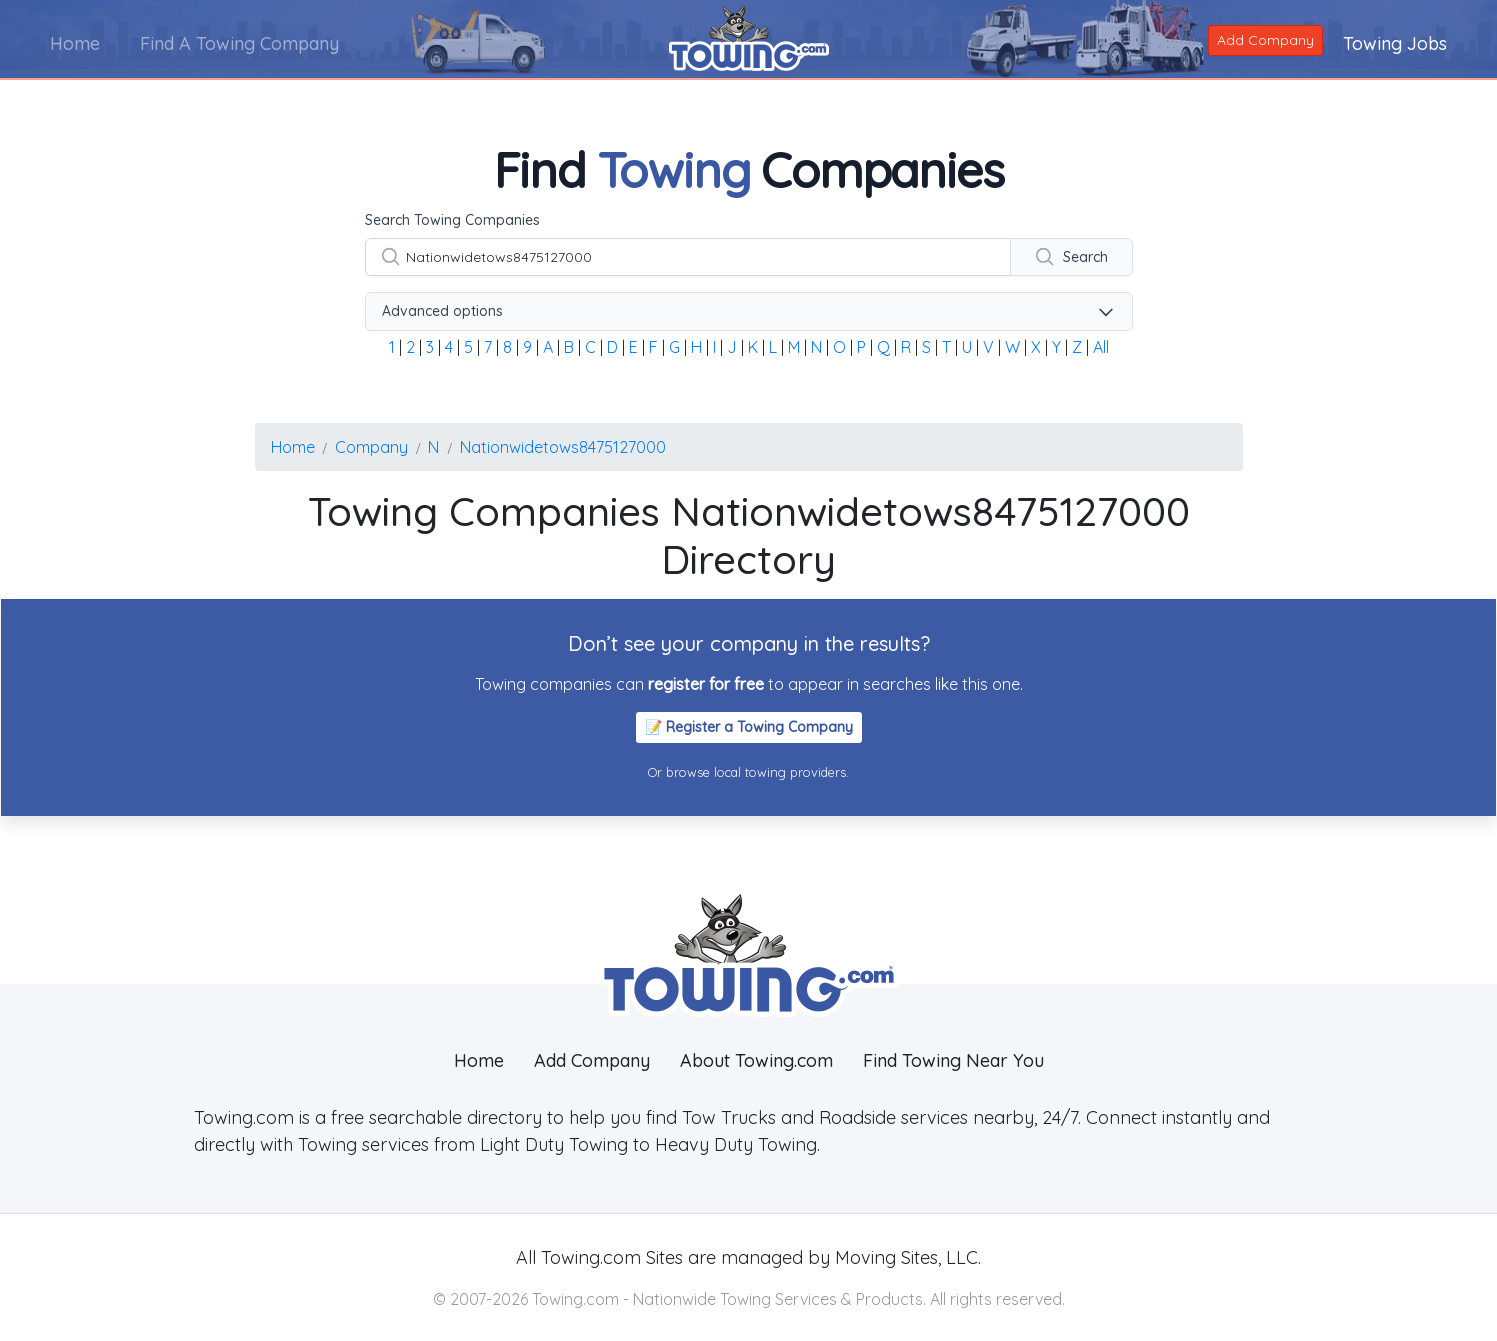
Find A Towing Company (239, 43)
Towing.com (588, 1257)
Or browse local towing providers (747, 772)
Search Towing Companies (452, 220)
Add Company (1265, 40)
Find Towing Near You (953, 1060)
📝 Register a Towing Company (749, 727)
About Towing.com (756, 1060)
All (1101, 347)
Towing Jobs (1395, 43)
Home (75, 43)
